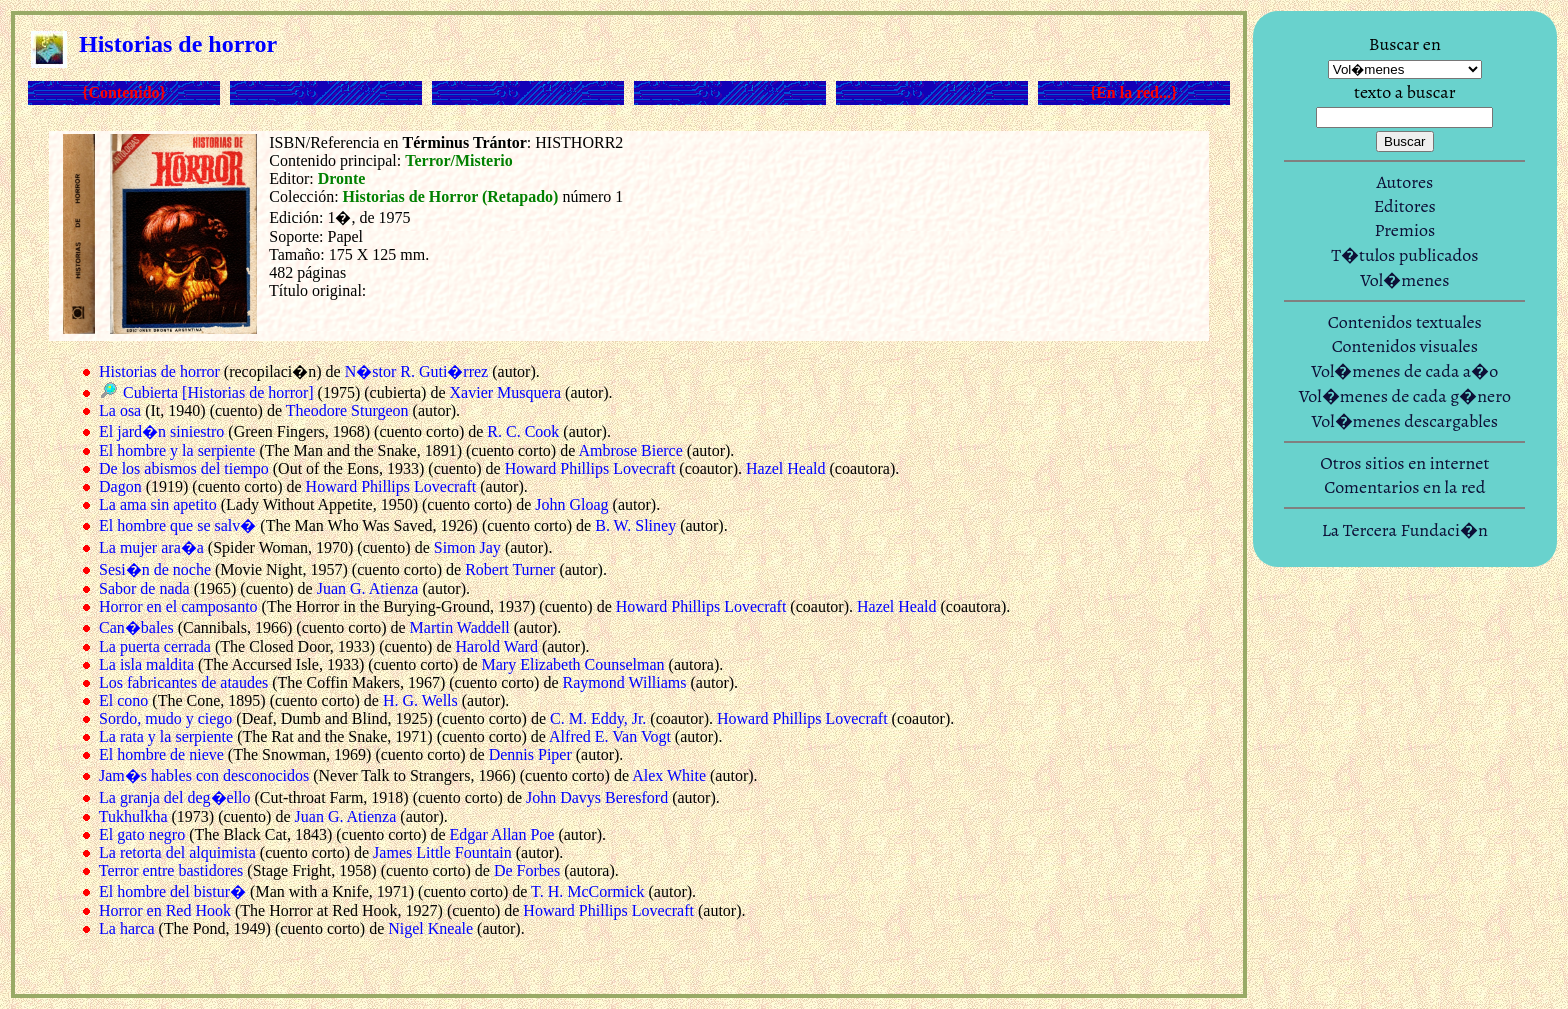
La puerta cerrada (155, 646)
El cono (123, 700)
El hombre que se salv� (177, 525)
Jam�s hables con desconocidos (204, 775)
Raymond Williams (625, 682)
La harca (127, 928)
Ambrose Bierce (630, 450)
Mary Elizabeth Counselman (573, 664)
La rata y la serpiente (166, 736)
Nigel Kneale (430, 928)
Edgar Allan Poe (502, 834)
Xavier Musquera (506, 392)
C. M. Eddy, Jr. (598, 718)
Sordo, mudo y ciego (165, 718)
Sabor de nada (144, 588)
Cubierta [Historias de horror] (218, 392)
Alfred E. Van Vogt (610, 736)
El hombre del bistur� (172, 891)
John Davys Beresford (597, 797)
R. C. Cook (523, 431)
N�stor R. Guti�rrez (417, 371)
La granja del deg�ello (175, 797)
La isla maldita (146, 664)
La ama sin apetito (158, 504)
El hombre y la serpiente (177, 450)
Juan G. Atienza (368, 588)
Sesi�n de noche (155, 569)
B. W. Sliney (635, 525)
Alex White (669, 775)
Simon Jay (467, 547)
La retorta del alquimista (177, 852)
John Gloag (571, 504)
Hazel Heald (786, 468)
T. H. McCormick (587, 891)
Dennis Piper (530, 754)
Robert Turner (510, 569)
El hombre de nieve (161, 754)
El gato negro (142, 834)
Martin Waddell (460, 627)
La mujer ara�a (151, 547)
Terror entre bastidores (171, 870)
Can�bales (136, 627)
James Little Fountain (442, 852)
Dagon (120, 486)
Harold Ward (497, 646)
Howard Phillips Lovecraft (590, 468)
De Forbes (527, 870)
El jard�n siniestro (161, 431)
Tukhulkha (133, 816)
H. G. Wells (420, 700)
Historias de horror (159, 371)
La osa (120, 410)
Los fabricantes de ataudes (183, 682)
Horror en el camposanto (178, 606)
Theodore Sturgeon (347, 410)
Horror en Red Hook (165, 910)
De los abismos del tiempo (184, 468)
